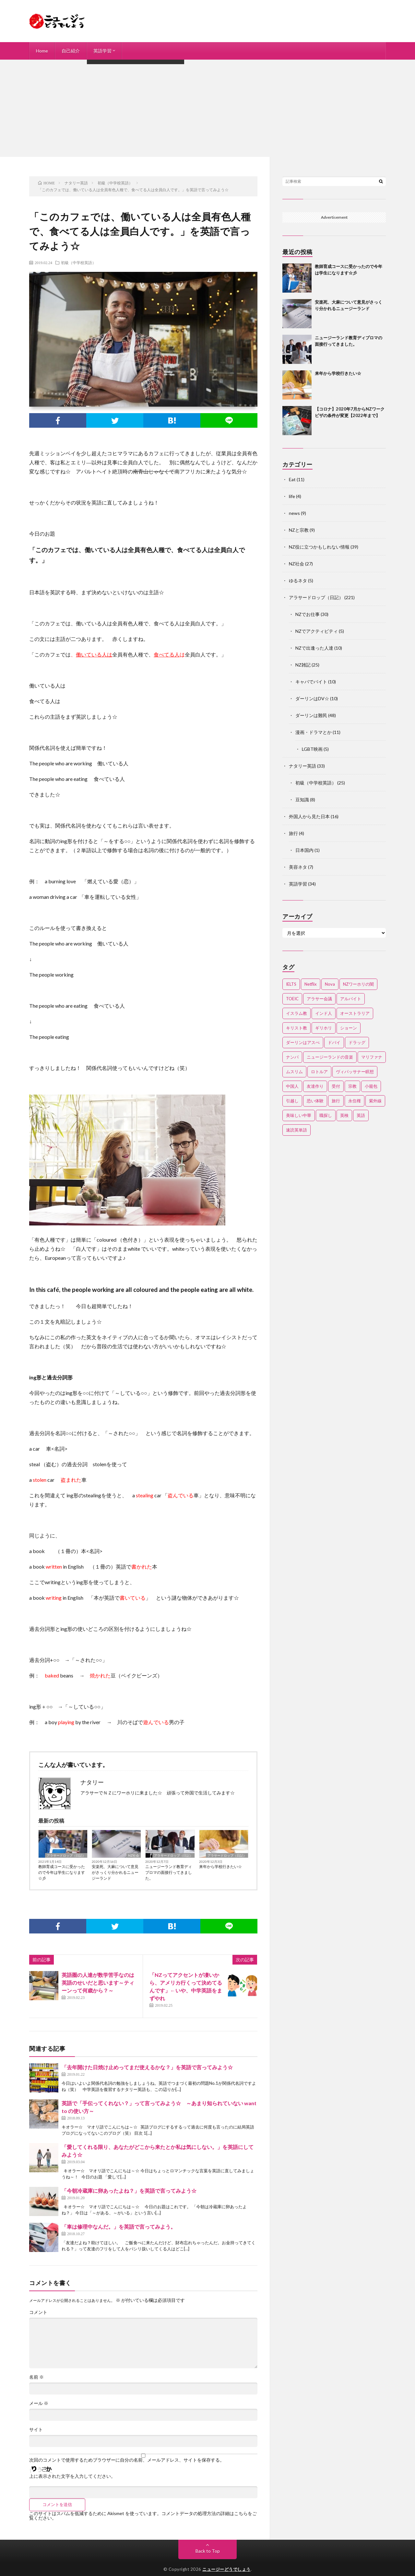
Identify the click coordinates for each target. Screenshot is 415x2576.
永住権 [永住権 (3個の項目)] (354, 1100)
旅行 (293, 833)
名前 (36, 2377)
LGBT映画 (312, 749)
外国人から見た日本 (309, 816)
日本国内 (304, 850)
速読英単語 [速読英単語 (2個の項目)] (296, 1129)
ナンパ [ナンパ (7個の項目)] (292, 1057)
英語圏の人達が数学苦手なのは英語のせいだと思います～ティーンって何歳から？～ (98, 1982)
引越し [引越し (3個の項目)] (292, 1100)
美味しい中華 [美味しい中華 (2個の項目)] (298, 1115)
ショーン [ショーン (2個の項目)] (348, 1027)
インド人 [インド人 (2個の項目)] (323, 1013)
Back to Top (208, 2551)
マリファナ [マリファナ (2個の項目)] (371, 1057)
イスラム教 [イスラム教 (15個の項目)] (296, 1013)
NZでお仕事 (307, 614)
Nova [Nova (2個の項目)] (330, 984)
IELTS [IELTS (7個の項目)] (291, 984)
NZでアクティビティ (316, 631)
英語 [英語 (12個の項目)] (361, 1115)
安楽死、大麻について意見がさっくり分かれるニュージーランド (115, 1872)
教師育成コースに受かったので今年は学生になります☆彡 (61, 1872)
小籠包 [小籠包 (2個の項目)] (371, 1086)
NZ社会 (133, 1855)
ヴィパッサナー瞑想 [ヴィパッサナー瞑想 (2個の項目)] (355, 1071)
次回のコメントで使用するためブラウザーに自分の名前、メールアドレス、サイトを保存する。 (126, 2460)
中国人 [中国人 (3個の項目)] (292, 1086)
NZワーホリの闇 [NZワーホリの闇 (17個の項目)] (358, 984)
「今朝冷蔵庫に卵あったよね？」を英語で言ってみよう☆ (129, 2190)
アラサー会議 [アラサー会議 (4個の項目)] (319, 998)
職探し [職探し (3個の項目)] (325, 1115)
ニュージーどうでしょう (226, 2569)
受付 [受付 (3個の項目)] (336, 1086)
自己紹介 (71, 50)
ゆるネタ (298, 580)
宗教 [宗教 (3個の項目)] (352, 1086)
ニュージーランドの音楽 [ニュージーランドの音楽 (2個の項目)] (330, 1057)
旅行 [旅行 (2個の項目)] (336, 1100)
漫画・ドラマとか (313, 732)
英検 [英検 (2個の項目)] (344, 1115)
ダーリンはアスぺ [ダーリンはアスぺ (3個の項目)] (303, 1042)
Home (42, 50)
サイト (36, 2429)
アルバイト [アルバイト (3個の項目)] (350, 998)
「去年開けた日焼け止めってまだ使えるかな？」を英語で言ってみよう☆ (147, 2067)
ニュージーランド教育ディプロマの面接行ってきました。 (168, 1872)
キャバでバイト (311, 681)
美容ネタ (298, 867)
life (292, 496)
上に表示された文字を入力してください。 (72, 2476)
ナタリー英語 (302, 766)
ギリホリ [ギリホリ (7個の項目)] (323, 1027)
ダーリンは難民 (311, 715)
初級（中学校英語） (78, 262)
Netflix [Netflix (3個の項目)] (310, 984)
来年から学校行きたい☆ (220, 1866)
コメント (38, 2312)
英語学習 (102, 50)
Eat (292, 479)
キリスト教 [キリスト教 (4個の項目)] (296, 1027)
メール (38, 2403)
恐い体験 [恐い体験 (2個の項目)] (315, 1100)
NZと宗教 (299, 530)
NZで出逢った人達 (314, 648)
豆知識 (302, 799)
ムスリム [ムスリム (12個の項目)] (294, 1071)
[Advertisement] (207, 108)
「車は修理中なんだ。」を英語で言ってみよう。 (119, 2226)
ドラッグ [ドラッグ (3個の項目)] (357, 1042)
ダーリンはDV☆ (312, 698)
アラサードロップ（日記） (66, 1855)
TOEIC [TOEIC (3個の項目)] (292, 998)
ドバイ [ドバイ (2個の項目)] (334, 1042)
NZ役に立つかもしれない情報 (319, 547)
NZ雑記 (303, 664)
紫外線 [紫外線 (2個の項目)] (375, 1100)
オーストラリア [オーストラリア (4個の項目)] (355, 1013)
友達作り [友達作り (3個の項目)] (315, 1086)
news (294, 513)
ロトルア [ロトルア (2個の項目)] (319, 1071)
